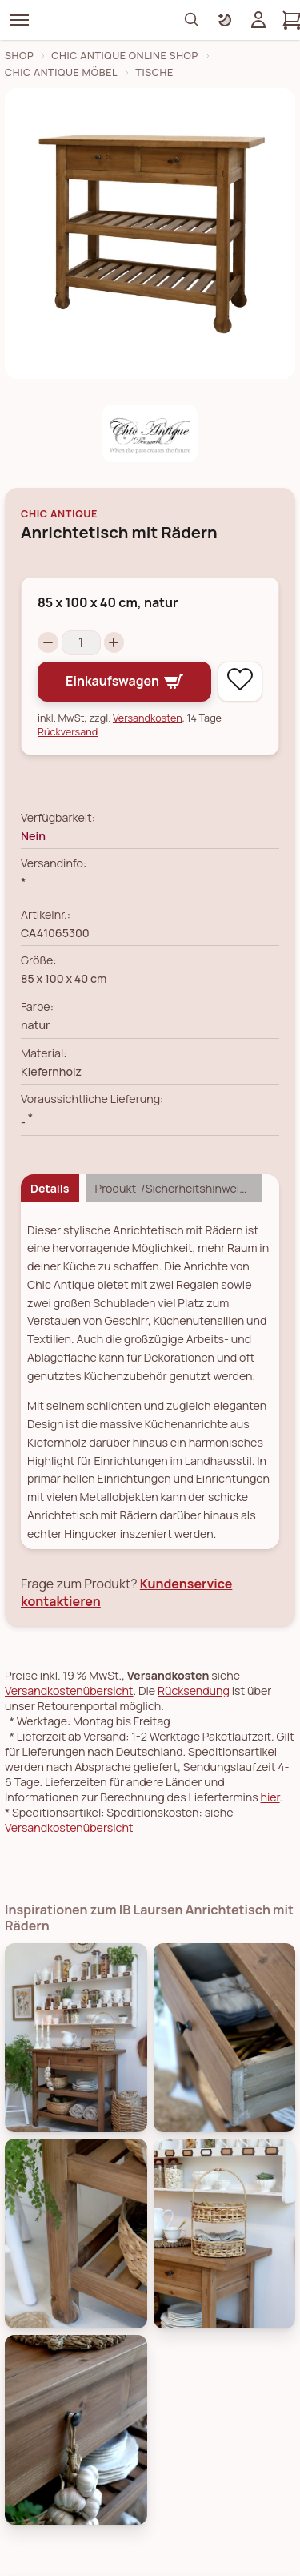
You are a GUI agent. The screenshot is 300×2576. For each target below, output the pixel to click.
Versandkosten (147, 718)
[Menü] (19, 20)
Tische (154, 72)
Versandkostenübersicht (69, 1690)
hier (270, 1797)
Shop (19, 56)
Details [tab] (50, 1188)
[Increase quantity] (114, 642)
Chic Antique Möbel (61, 72)
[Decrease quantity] (48, 642)
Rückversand (68, 732)
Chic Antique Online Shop (124, 56)
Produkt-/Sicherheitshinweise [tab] (173, 1188)
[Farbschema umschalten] (224, 20)
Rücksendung (194, 1690)
